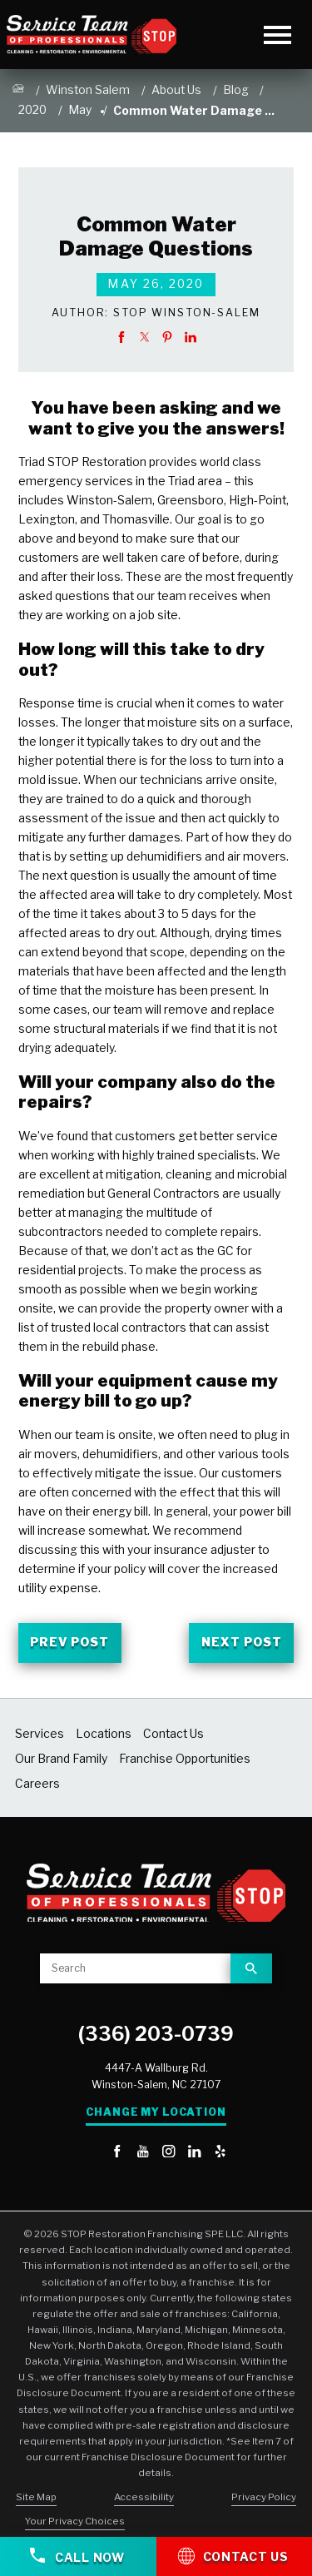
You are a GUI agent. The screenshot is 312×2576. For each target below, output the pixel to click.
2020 (32, 110)
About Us (176, 90)
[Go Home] (18, 91)
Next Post (241, 1642)
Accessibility (144, 2497)
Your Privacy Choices (75, 2521)
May (80, 110)
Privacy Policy (263, 2497)
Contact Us (233, 2555)
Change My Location (155, 2112)
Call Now (77, 2556)
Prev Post (69, 1642)
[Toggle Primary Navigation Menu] (277, 34)
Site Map (36, 2497)
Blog (236, 90)
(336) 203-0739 (156, 2034)
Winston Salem (88, 90)
